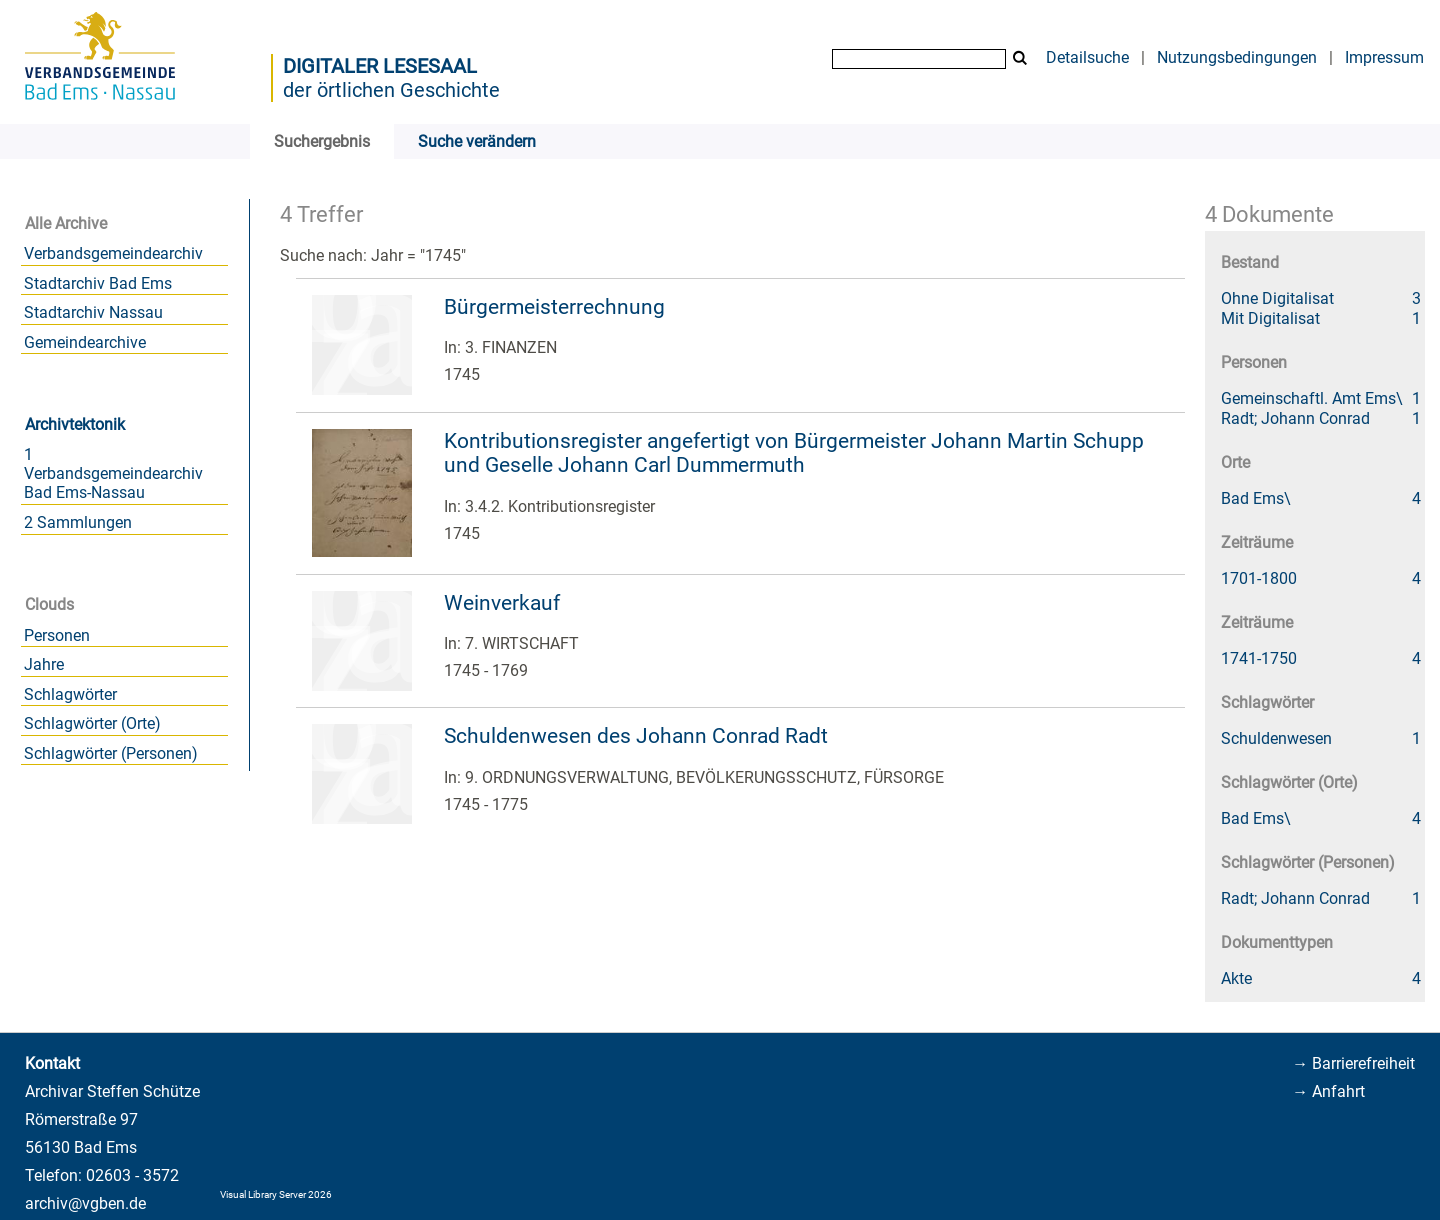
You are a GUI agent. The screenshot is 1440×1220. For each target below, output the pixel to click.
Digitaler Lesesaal (380, 66)
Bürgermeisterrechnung (554, 307)
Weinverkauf (502, 603)
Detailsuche (1087, 57)
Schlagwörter (70, 694)
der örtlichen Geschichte (391, 90)
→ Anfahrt (1328, 1091)
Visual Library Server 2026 (276, 1194)
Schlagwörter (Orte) (92, 723)
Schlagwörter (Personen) (111, 753)
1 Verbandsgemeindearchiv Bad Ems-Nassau (113, 473)
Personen (57, 635)
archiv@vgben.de (85, 1203)
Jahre (44, 664)
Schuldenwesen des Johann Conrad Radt (636, 736)
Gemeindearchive (85, 342)
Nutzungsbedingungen (1237, 57)
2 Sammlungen (78, 522)
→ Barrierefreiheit (1353, 1063)
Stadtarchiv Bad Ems (98, 283)
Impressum (1384, 57)
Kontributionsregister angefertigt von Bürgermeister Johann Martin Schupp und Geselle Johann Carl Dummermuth (794, 453)
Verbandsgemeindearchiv (113, 253)
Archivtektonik (75, 424)
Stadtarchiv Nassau (93, 312)
